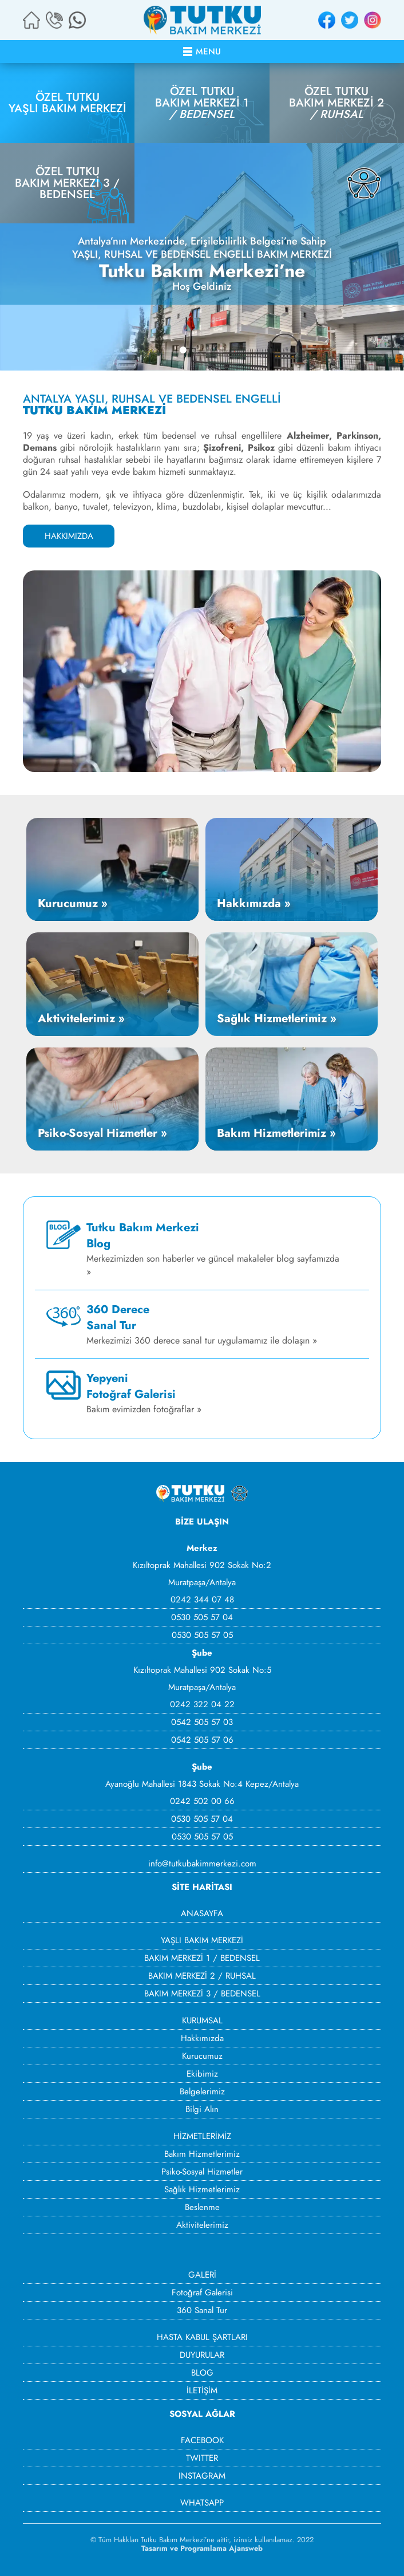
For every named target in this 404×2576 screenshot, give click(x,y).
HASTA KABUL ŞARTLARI (202, 2337)
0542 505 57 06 (202, 1740)
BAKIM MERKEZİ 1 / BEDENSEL (202, 1958)
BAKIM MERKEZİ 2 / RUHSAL (202, 1976)
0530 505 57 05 (202, 1635)
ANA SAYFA (31, 20)
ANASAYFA (202, 1913)
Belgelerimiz (202, 2091)
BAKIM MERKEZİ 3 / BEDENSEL (202, 1993)
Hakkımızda (202, 2038)
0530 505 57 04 (202, 1617)
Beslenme (202, 2207)
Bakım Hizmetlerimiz (202, 2154)
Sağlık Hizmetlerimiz (202, 2189)
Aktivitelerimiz (202, 2225)
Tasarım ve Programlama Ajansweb (202, 2548)
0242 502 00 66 (202, 1801)
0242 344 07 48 (202, 1599)
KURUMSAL (202, 2020)
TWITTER (349, 20)
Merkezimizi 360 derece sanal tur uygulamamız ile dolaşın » (201, 1324)
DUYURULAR (202, 2355)
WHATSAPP (77, 20)
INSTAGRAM (372, 20)
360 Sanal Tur (202, 2310)
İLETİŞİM (202, 2390)
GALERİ (202, 2274)
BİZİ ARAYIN (54, 20)
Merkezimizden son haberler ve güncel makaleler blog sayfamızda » (212, 1248)
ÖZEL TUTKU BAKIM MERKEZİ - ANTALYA (202, 20)
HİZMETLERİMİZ (202, 2136)
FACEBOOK (326, 20)
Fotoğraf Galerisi (202, 2292)
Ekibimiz (202, 2073)
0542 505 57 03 (202, 1722)
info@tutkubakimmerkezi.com (202, 1863)
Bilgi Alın (202, 2109)
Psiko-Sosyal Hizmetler (202, 2171)
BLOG (202, 2372)
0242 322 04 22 (202, 1704)
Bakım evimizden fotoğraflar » (143, 1393)
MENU (208, 51)
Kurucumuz (202, 2056)
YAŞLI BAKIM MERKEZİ (202, 1940)
